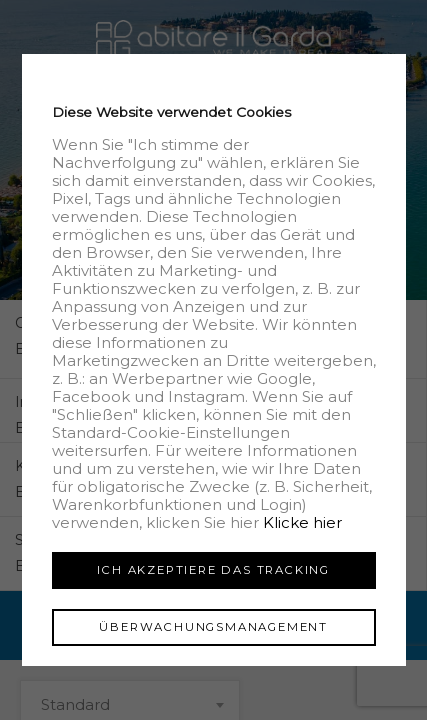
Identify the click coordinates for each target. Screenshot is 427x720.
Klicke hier (301, 522)
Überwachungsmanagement (213, 627)
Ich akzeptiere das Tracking (213, 570)
